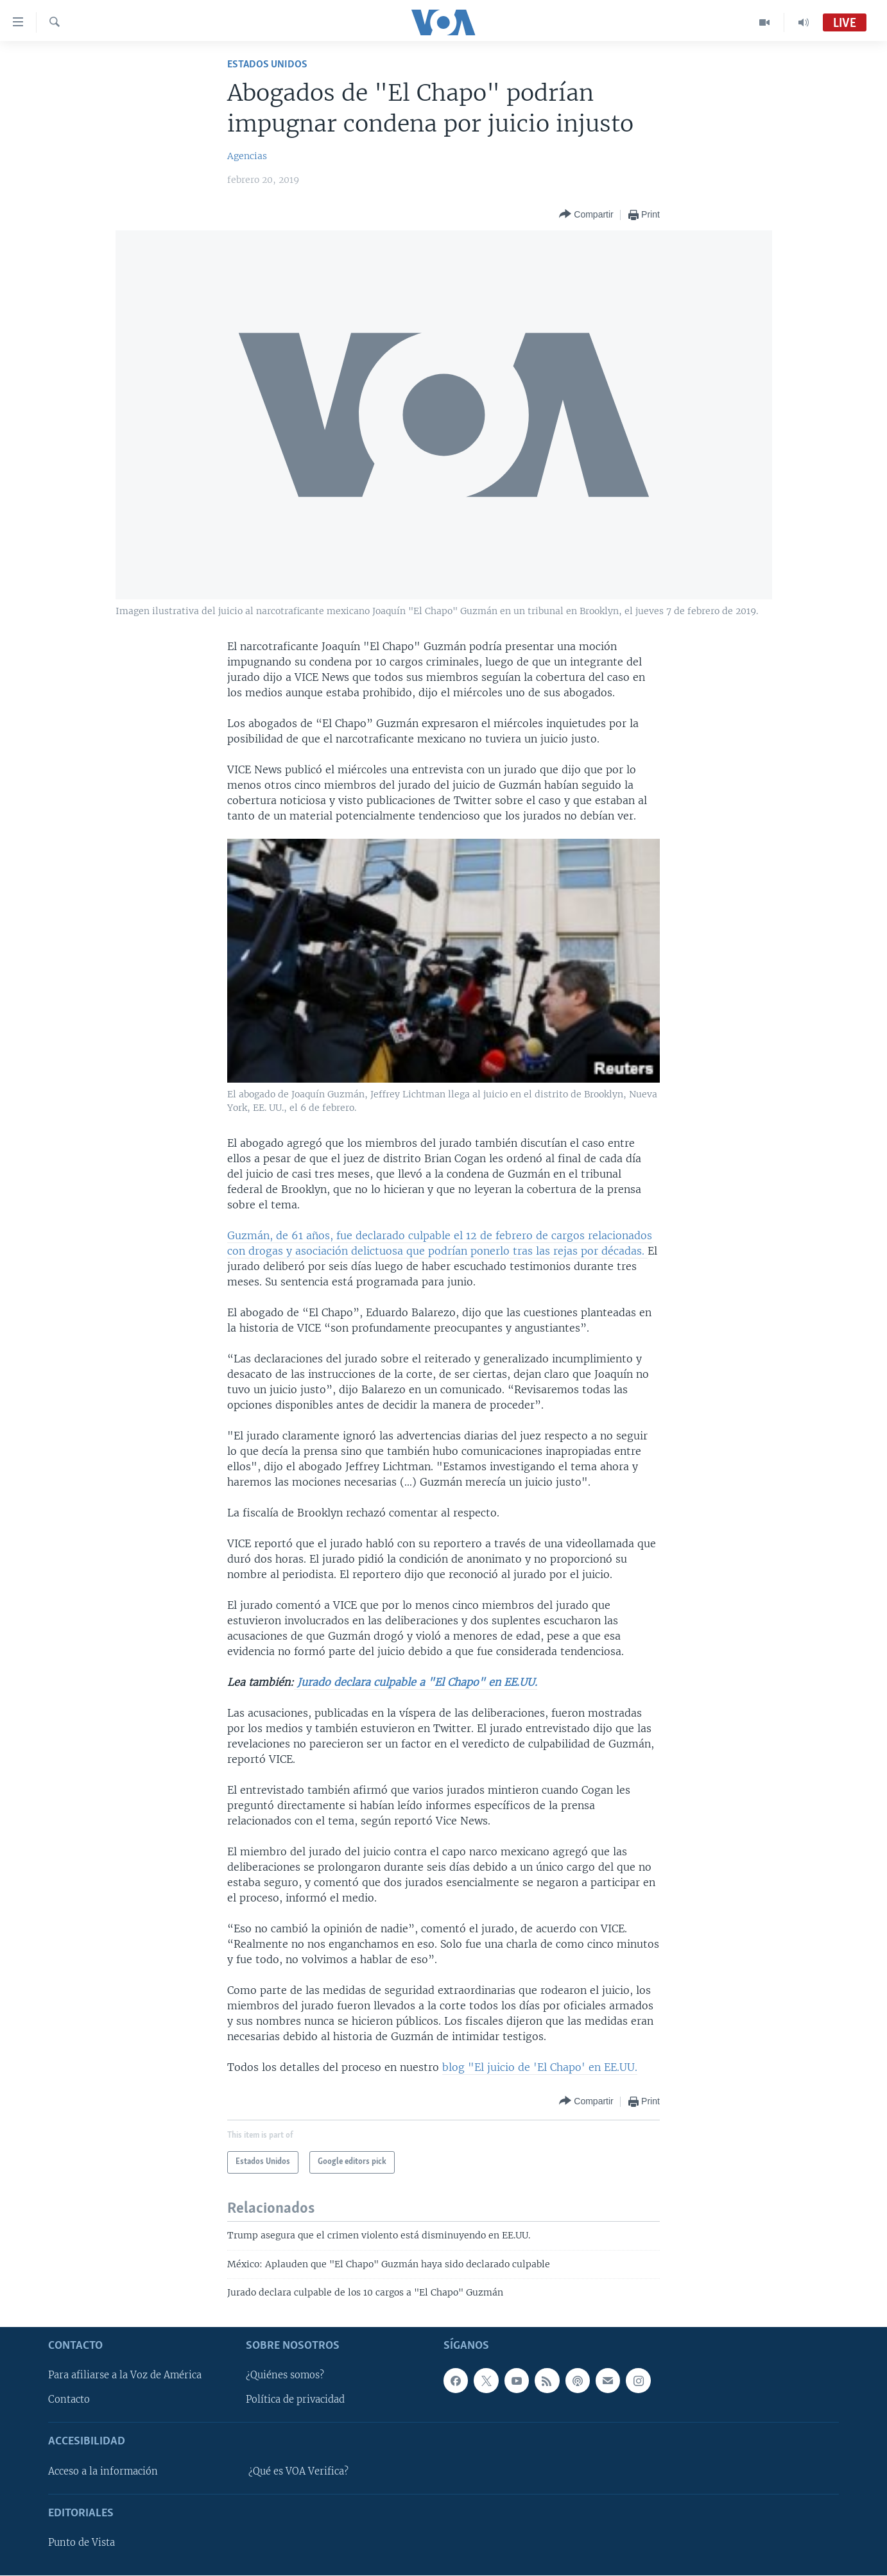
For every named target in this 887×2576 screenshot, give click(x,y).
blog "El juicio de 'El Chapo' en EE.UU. (539, 2067)
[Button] (586, 214)
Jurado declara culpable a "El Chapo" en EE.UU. (415, 1682)
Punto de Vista (81, 2543)
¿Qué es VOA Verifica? (298, 2471)
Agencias (247, 156)
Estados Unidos (267, 64)
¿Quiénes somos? (285, 2376)
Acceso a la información (103, 2471)
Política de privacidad (295, 2400)
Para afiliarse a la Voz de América (125, 2376)
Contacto (69, 2400)
